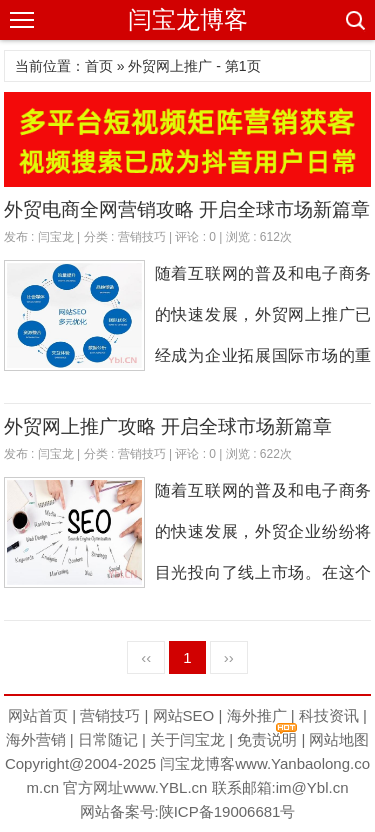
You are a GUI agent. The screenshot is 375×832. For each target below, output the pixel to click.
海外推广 (257, 715)
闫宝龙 (56, 237)
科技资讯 (329, 715)
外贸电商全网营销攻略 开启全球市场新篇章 (187, 209)
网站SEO (184, 715)
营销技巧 (142, 237)
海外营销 (36, 739)
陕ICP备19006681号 (227, 811)
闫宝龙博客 (188, 19)
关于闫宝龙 (187, 739)
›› (229, 657)
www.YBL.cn (165, 787)
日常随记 (108, 739)
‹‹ (146, 657)
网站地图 (339, 739)
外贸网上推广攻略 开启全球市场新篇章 (168, 426)
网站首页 (38, 715)
